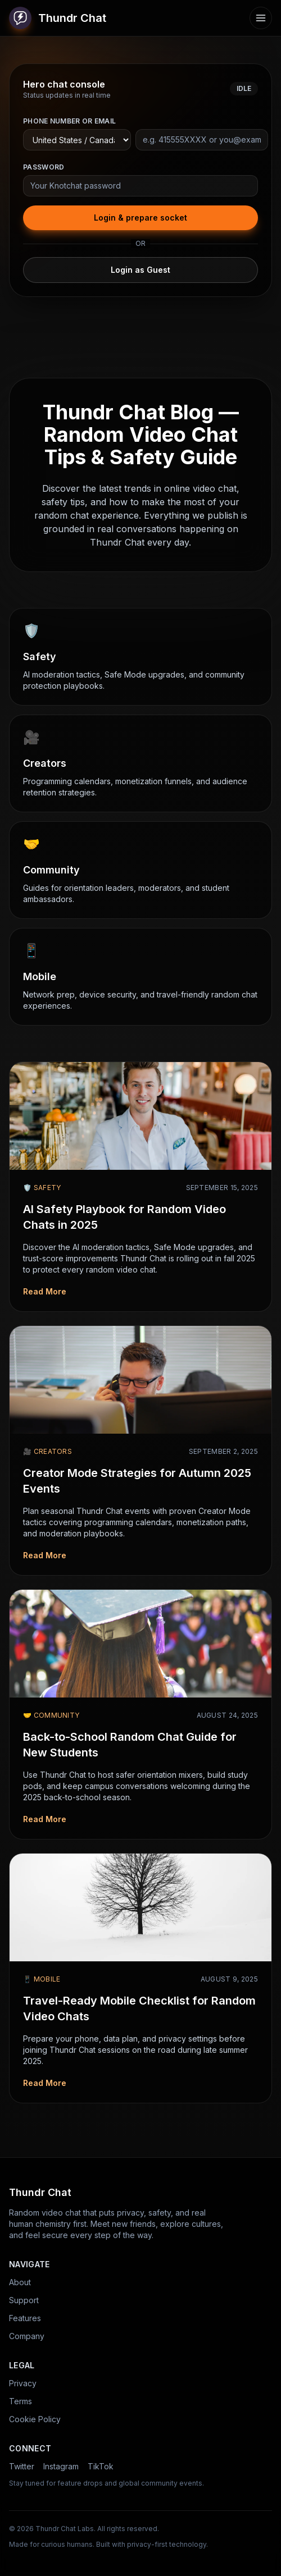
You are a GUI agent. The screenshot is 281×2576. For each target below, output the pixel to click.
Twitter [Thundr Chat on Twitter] (21, 2466)
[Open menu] (261, 18)
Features (25, 2318)
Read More (44, 1291)
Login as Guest (140, 269)
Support (24, 2300)
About (20, 2282)
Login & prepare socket (140, 217)
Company (26, 2336)
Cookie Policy (35, 2419)
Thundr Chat (57, 18)
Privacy (23, 2383)
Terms (20, 2401)
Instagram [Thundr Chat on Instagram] (61, 2466)
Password (43, 167)
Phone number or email (69, 121)
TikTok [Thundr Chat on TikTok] (101, 2466)
